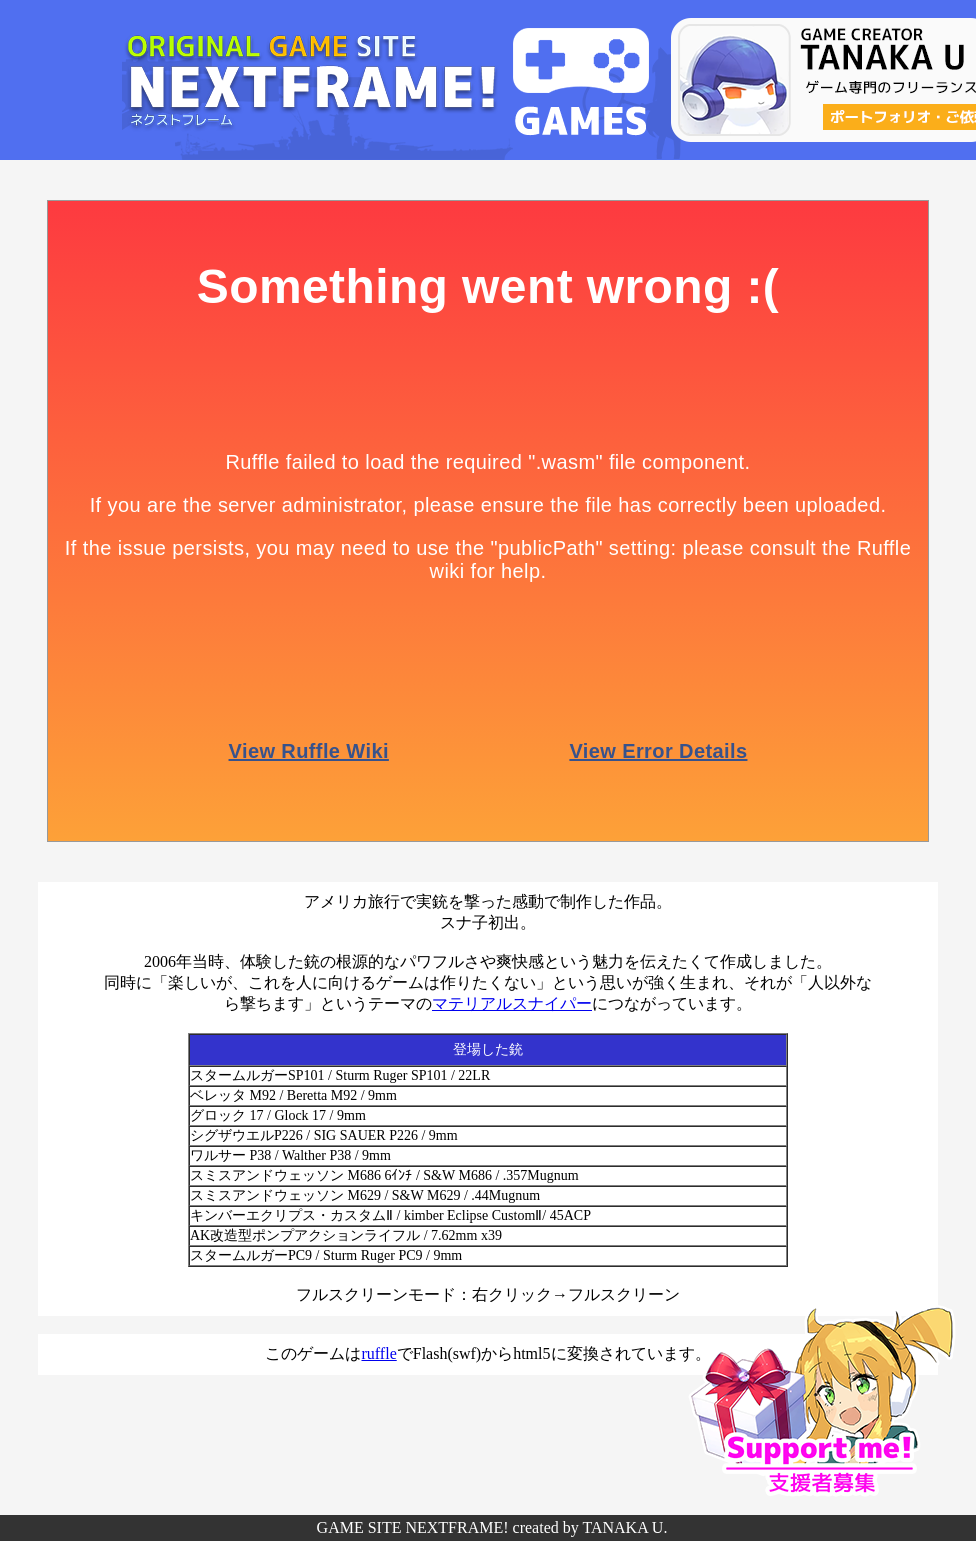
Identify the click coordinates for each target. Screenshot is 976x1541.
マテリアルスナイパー (512, 1003)
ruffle (378, 1353)
